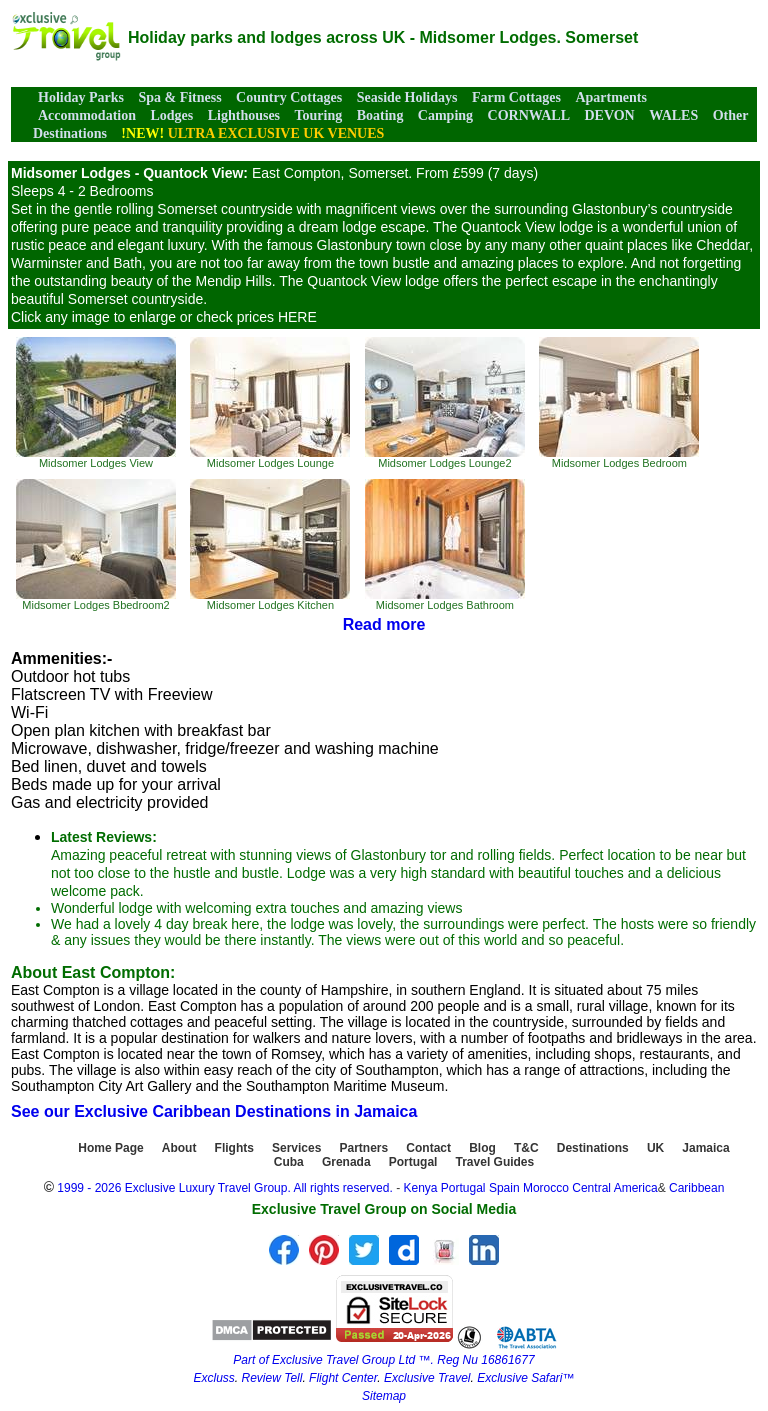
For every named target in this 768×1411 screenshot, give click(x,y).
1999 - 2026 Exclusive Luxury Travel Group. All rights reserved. (225, 1188)
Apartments (611, 97)
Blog (482, 1148)
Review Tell (271, 1378)
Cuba (289, 1162)
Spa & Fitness (179, 97)
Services (296, 1148)
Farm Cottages (516, 97)
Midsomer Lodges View (96, 403)
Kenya (420, 1188)
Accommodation (87, 115)
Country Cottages (289, 97)
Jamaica (705, 1148)
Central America (614, 1188)
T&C (526, 1148)
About (179, 1148)
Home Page (110, 1148)
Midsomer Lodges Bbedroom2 (96, 545)
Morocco (546, 1188)
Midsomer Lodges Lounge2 (445, 403)
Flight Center (343, 1378)
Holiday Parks (81, 97)
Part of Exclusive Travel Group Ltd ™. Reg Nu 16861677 (383, 1360)
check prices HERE (256, 317)
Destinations (593, 1148)
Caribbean (696, 1188)
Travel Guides (495, 1162)
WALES (673, 115)
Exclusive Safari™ (525, 1378)
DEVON (609, 115)
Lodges (171, 115)
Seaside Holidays (407, 97)
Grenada (346, 1162)
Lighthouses (244, 115)
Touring (319, 115)
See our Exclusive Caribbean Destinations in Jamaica (214, 1111)
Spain (504, 1188)
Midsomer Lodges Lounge (270, 403)
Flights (234, 1148)
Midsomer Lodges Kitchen (270, 545)
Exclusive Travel (427, 1378)
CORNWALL (529, 115)
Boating (380, 115)
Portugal (413, 1162)
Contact (428, 1148)
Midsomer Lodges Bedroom (619, 403)
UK (655, 1148)
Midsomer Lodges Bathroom (445, 545)
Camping (445, 115)
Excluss (213, 1378)
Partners (364, 1148)
